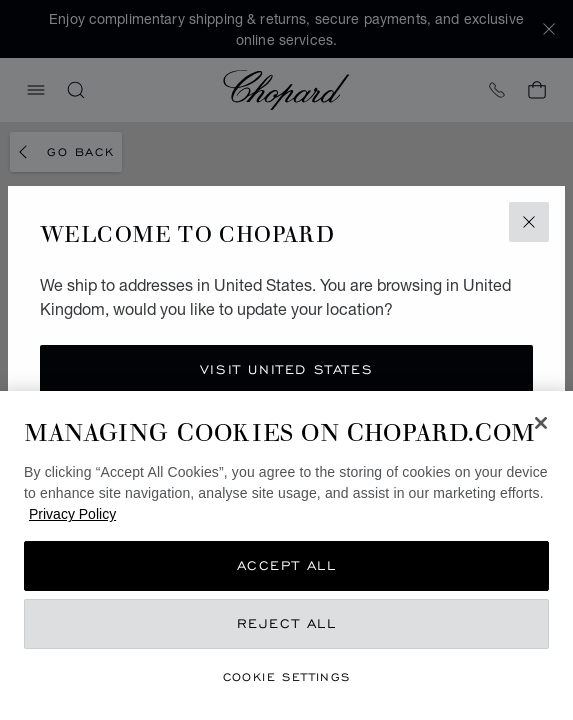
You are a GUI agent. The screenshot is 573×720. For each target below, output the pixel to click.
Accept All (287, 565)
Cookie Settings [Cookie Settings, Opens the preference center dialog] (287, 676)
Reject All (287, 623)
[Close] (541, 423)
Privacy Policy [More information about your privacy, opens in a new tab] (72, 514)
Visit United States (286, 369)
